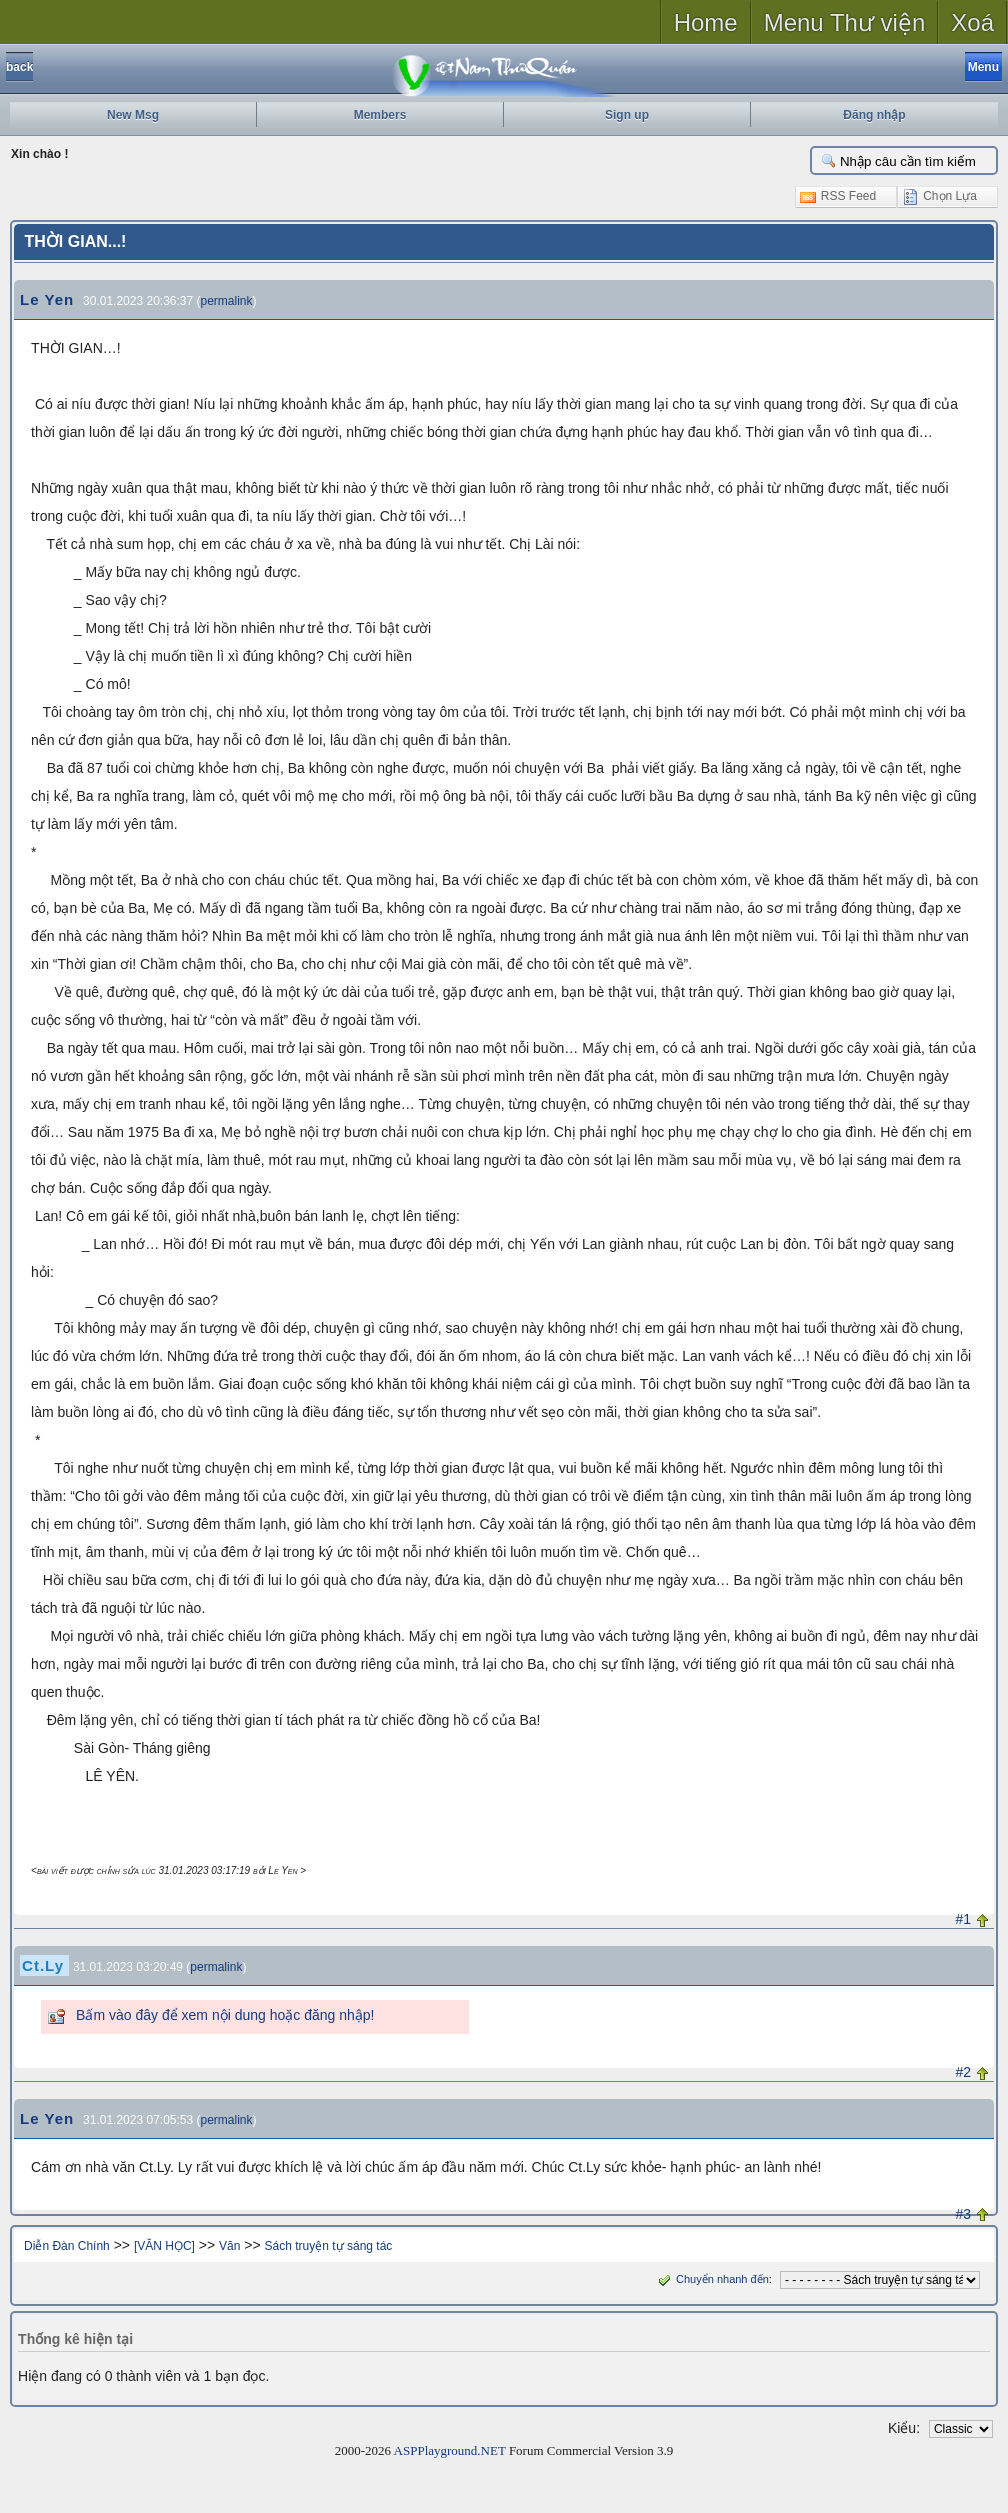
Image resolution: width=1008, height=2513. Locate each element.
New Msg (133, 115)
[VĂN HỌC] (164, 2246)
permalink (227, 301)
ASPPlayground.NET (450, 2450)
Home (706, 22)
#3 (963, 2214)
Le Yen (47, 299)
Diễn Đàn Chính (67, 2246)
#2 (963, 2072)
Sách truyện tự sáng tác (329, 2246)
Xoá (972, 22)
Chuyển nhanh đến (711, 2279)
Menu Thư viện (845, 22)
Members (380, 115)
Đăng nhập (874, 115)
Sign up (627, 115)
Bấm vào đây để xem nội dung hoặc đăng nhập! (225, 2015)
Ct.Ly (43, 1965)
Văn (229, 2246)
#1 (963, 1919)
